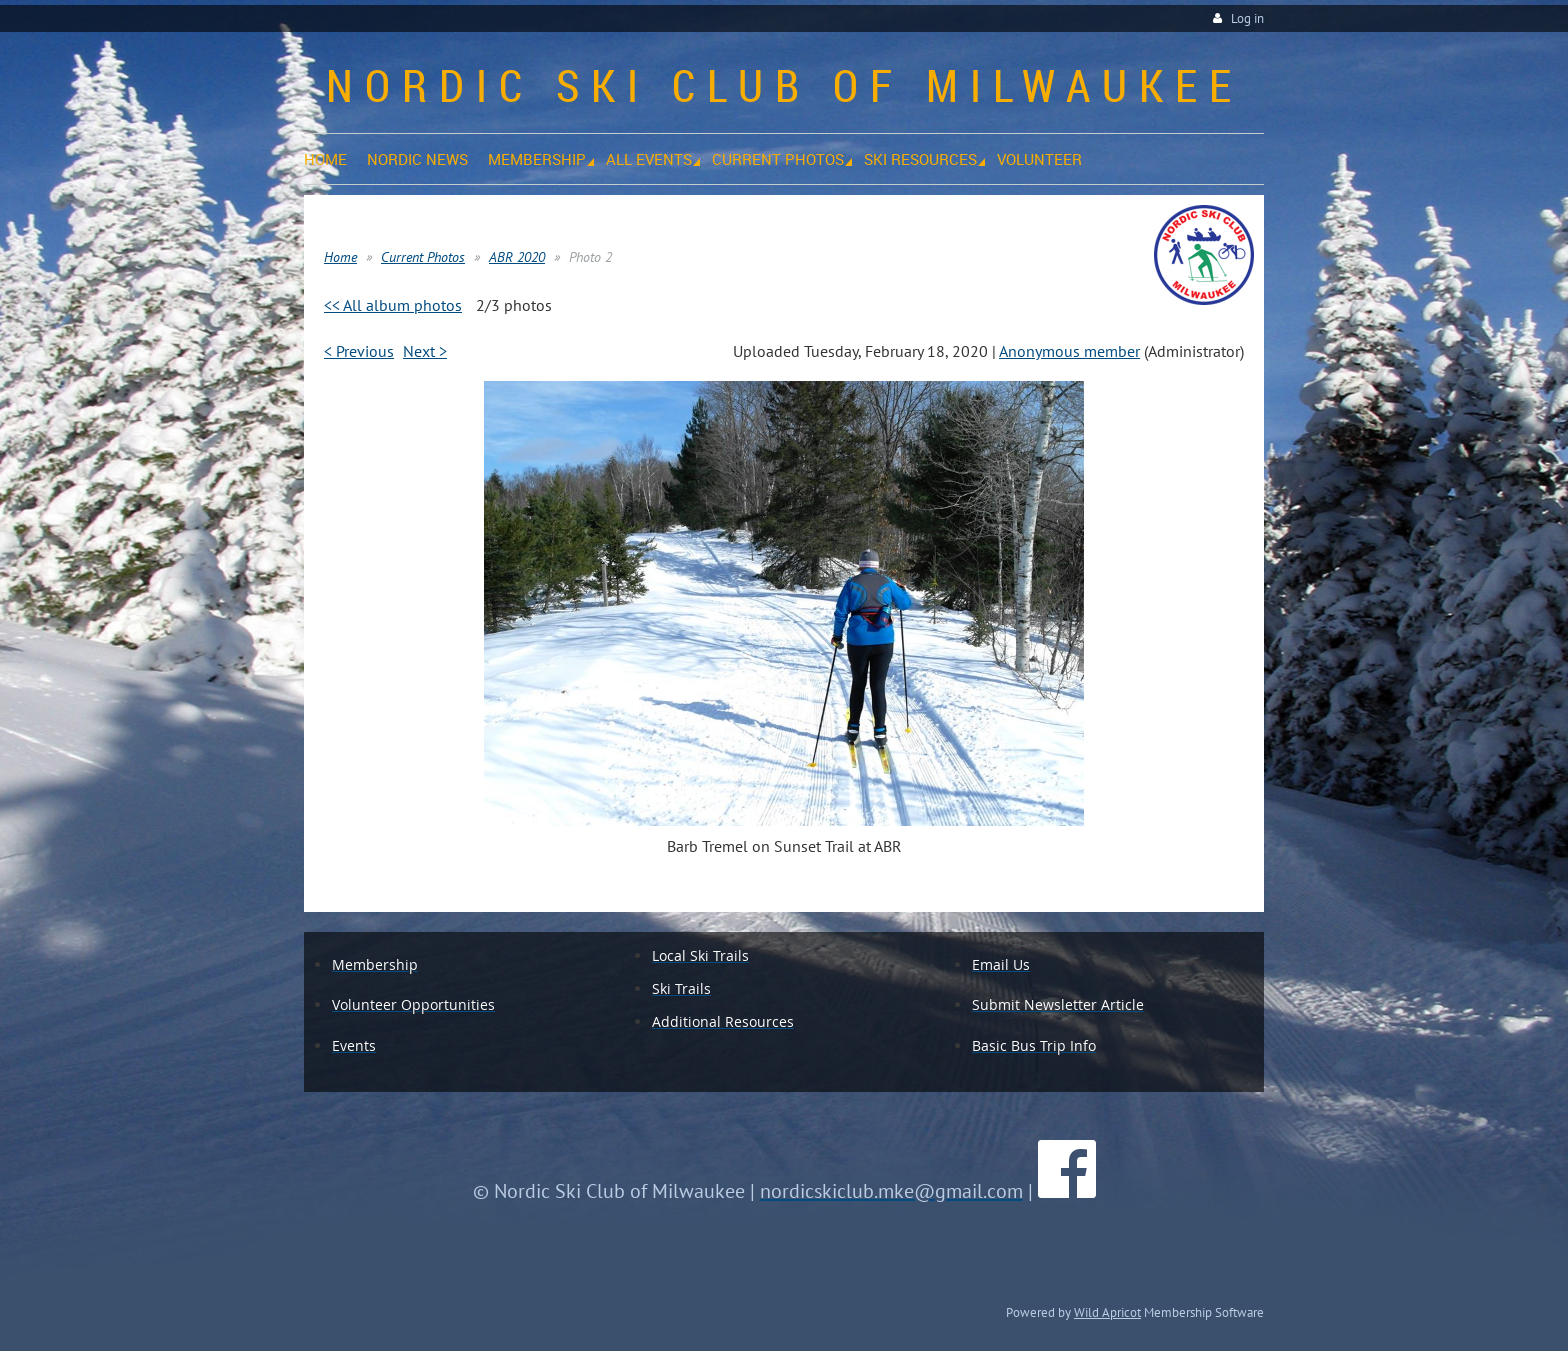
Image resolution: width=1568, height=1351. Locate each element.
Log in (1247, 18)
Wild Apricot (1107, 1312)
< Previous (359, 351)
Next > (425, 351)
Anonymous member (1069, 351)
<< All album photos (393, 305)
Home (340, 257)
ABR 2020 (517, 257)
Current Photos (423, 257)
